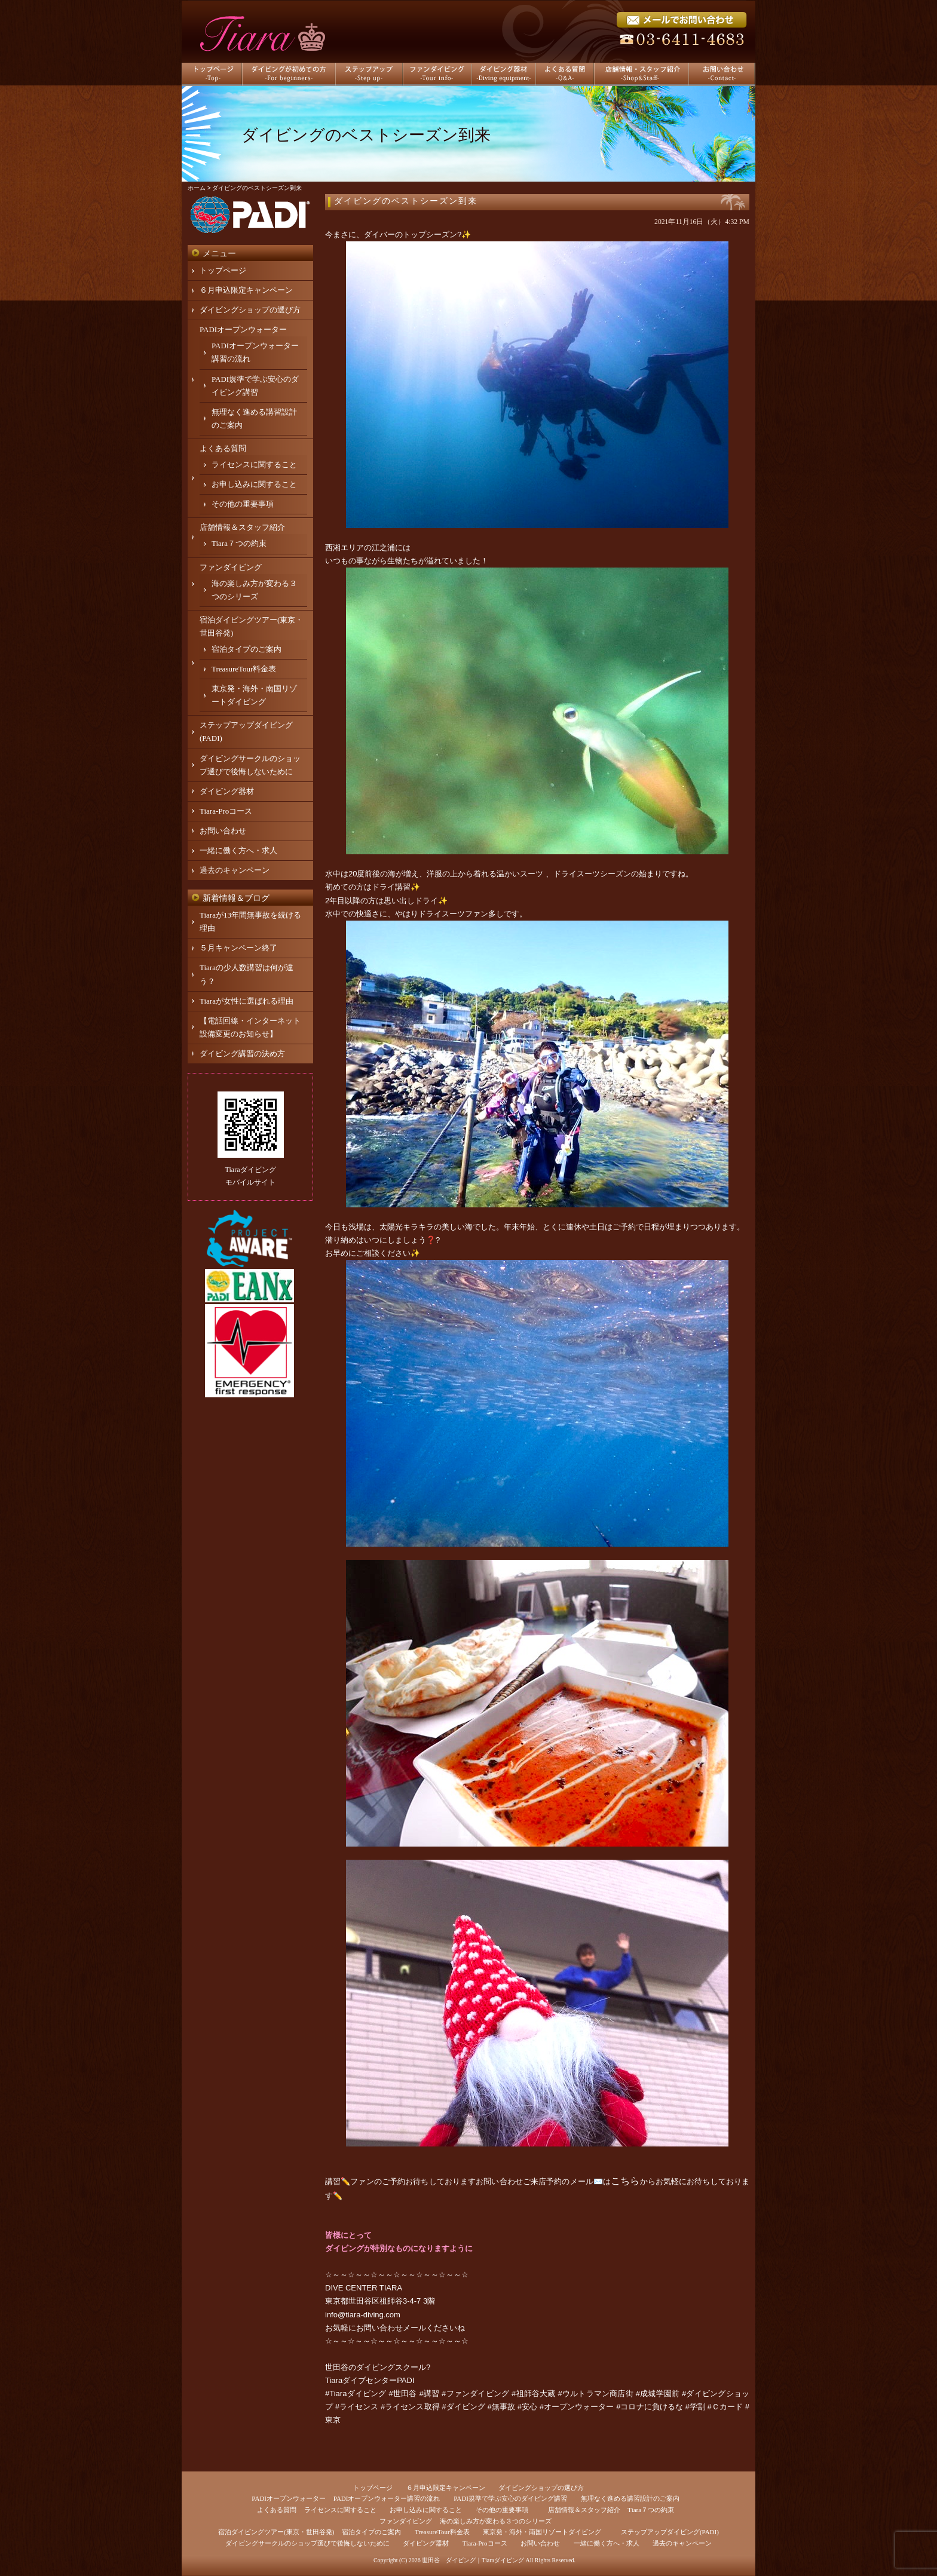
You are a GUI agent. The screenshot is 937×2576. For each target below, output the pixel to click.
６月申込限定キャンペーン (246, 290)
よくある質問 (223, 448)
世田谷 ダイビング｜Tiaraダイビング (473, 2560)
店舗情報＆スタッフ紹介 (242, 527)
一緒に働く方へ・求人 (238, 850)
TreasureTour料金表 (244, 668)
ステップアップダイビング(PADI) (670, 2531)
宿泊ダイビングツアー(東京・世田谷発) (276, 2531)
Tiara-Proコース (226, 810)
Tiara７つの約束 (239, 543)
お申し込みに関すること (254, 484)
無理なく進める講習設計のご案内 (630, 2498)
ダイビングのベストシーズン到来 (405, 201)
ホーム (197, 188)
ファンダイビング (231, 567)
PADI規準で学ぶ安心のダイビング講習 (510, 2498)
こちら (625, 2181)
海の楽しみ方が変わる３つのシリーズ (496, 2521)
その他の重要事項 (243, 503)
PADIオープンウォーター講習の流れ (386, 2498)
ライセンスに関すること (254, 464)
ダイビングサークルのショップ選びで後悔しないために (307, 2543)
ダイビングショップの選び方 (250, 309)
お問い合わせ (223, 830)
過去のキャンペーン (235, 870)
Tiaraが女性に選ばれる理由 (246, 1000)
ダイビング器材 (227, 791)
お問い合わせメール (391, 2327)
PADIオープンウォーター (243, 329)
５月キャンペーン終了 (238, 947)
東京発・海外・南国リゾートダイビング (542, 2531)
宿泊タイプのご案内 (246, 649)
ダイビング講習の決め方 (242, 1053)
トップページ (223, 270)
